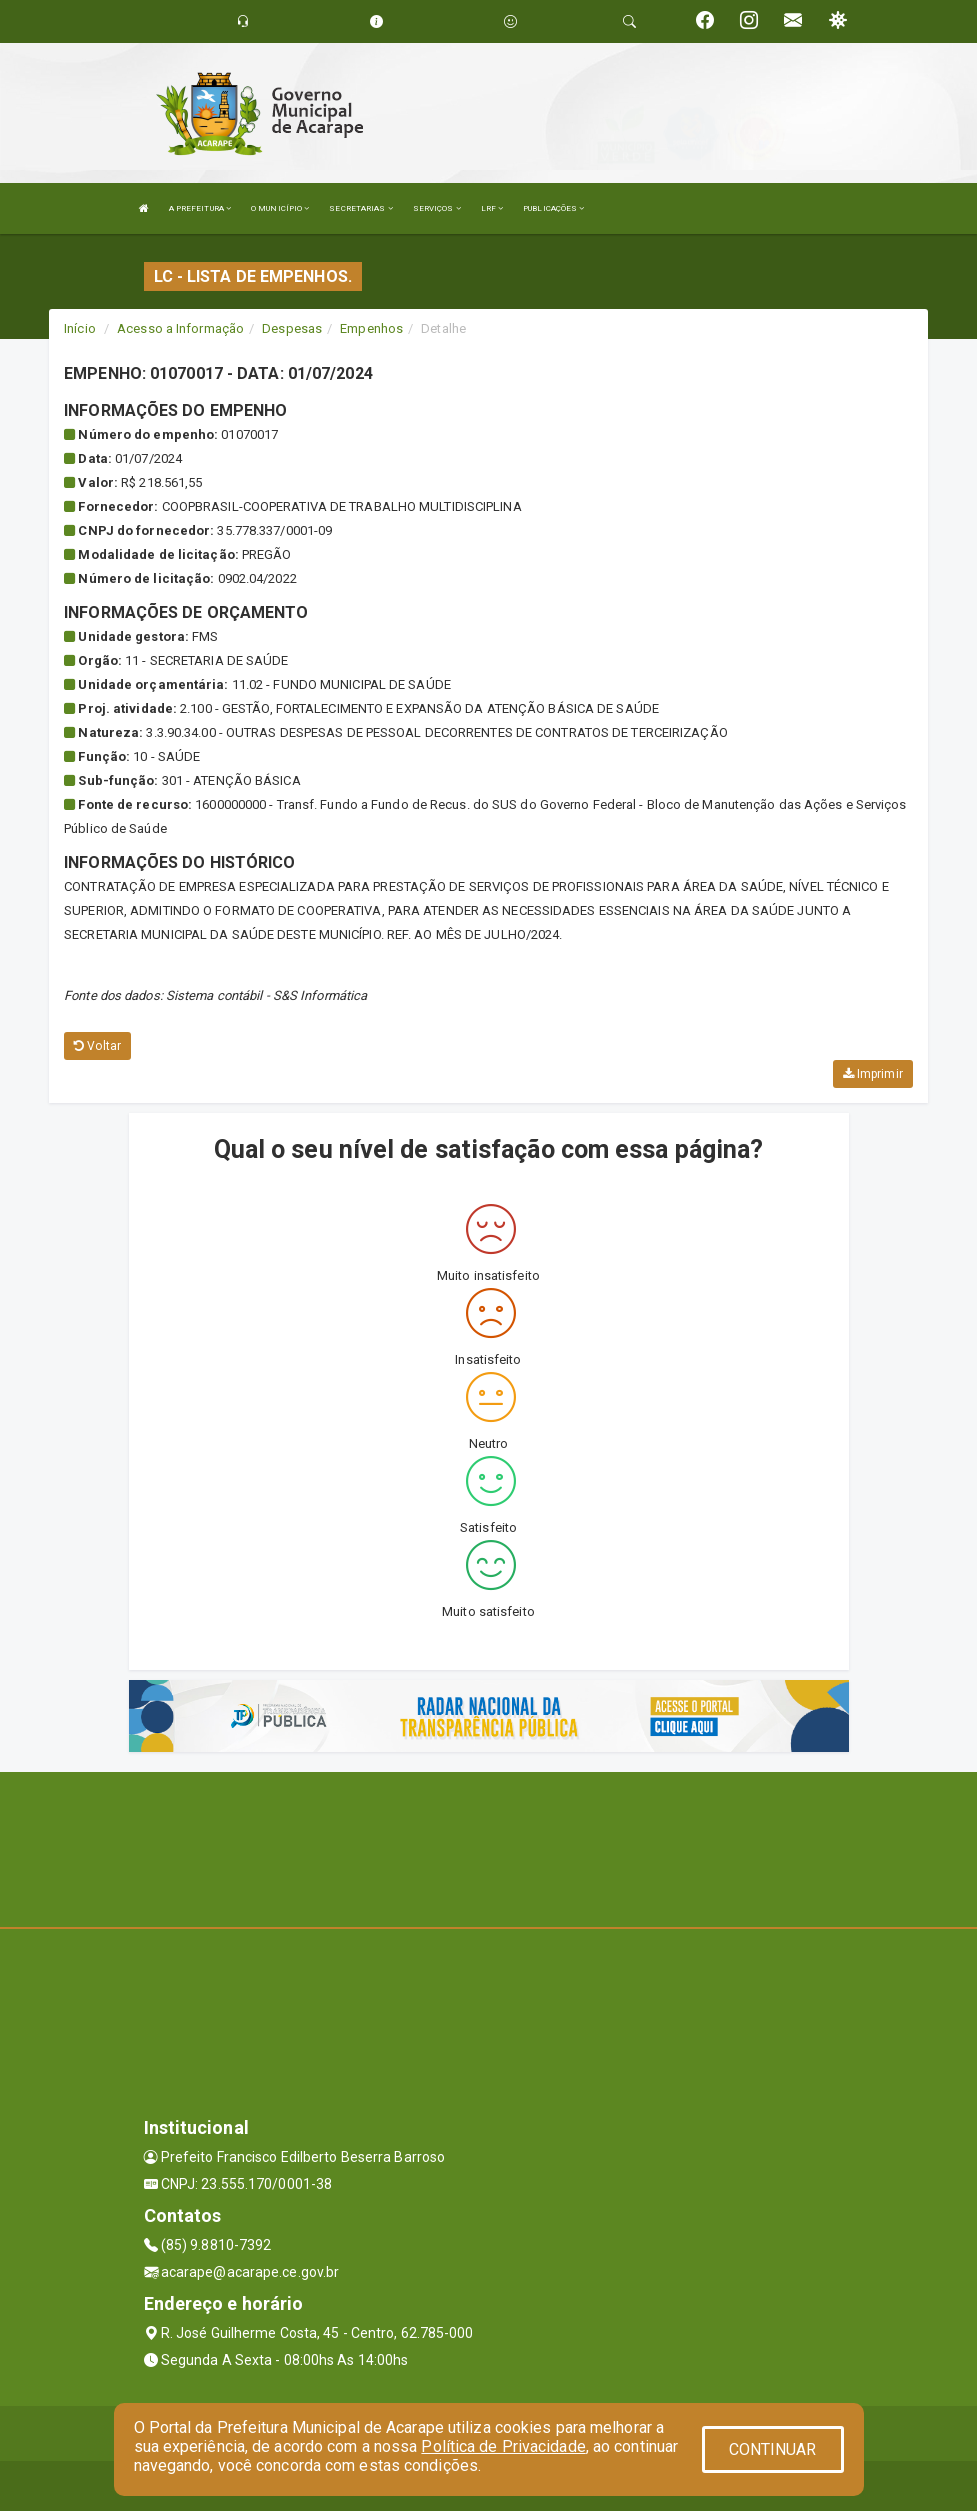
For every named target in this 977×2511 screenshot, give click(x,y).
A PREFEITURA (200, 208)
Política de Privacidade (503, 2446)
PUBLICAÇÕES (553, 208)
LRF (492, 208)
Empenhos (371, 328)
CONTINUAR (773, 2449)
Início (80, 328)
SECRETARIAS (360, 208)
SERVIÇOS (437, 208)
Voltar (97, 1046)
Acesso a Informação (180, 328)
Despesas (292, 328)
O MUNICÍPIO (280, 208)
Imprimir (873, 1074)
